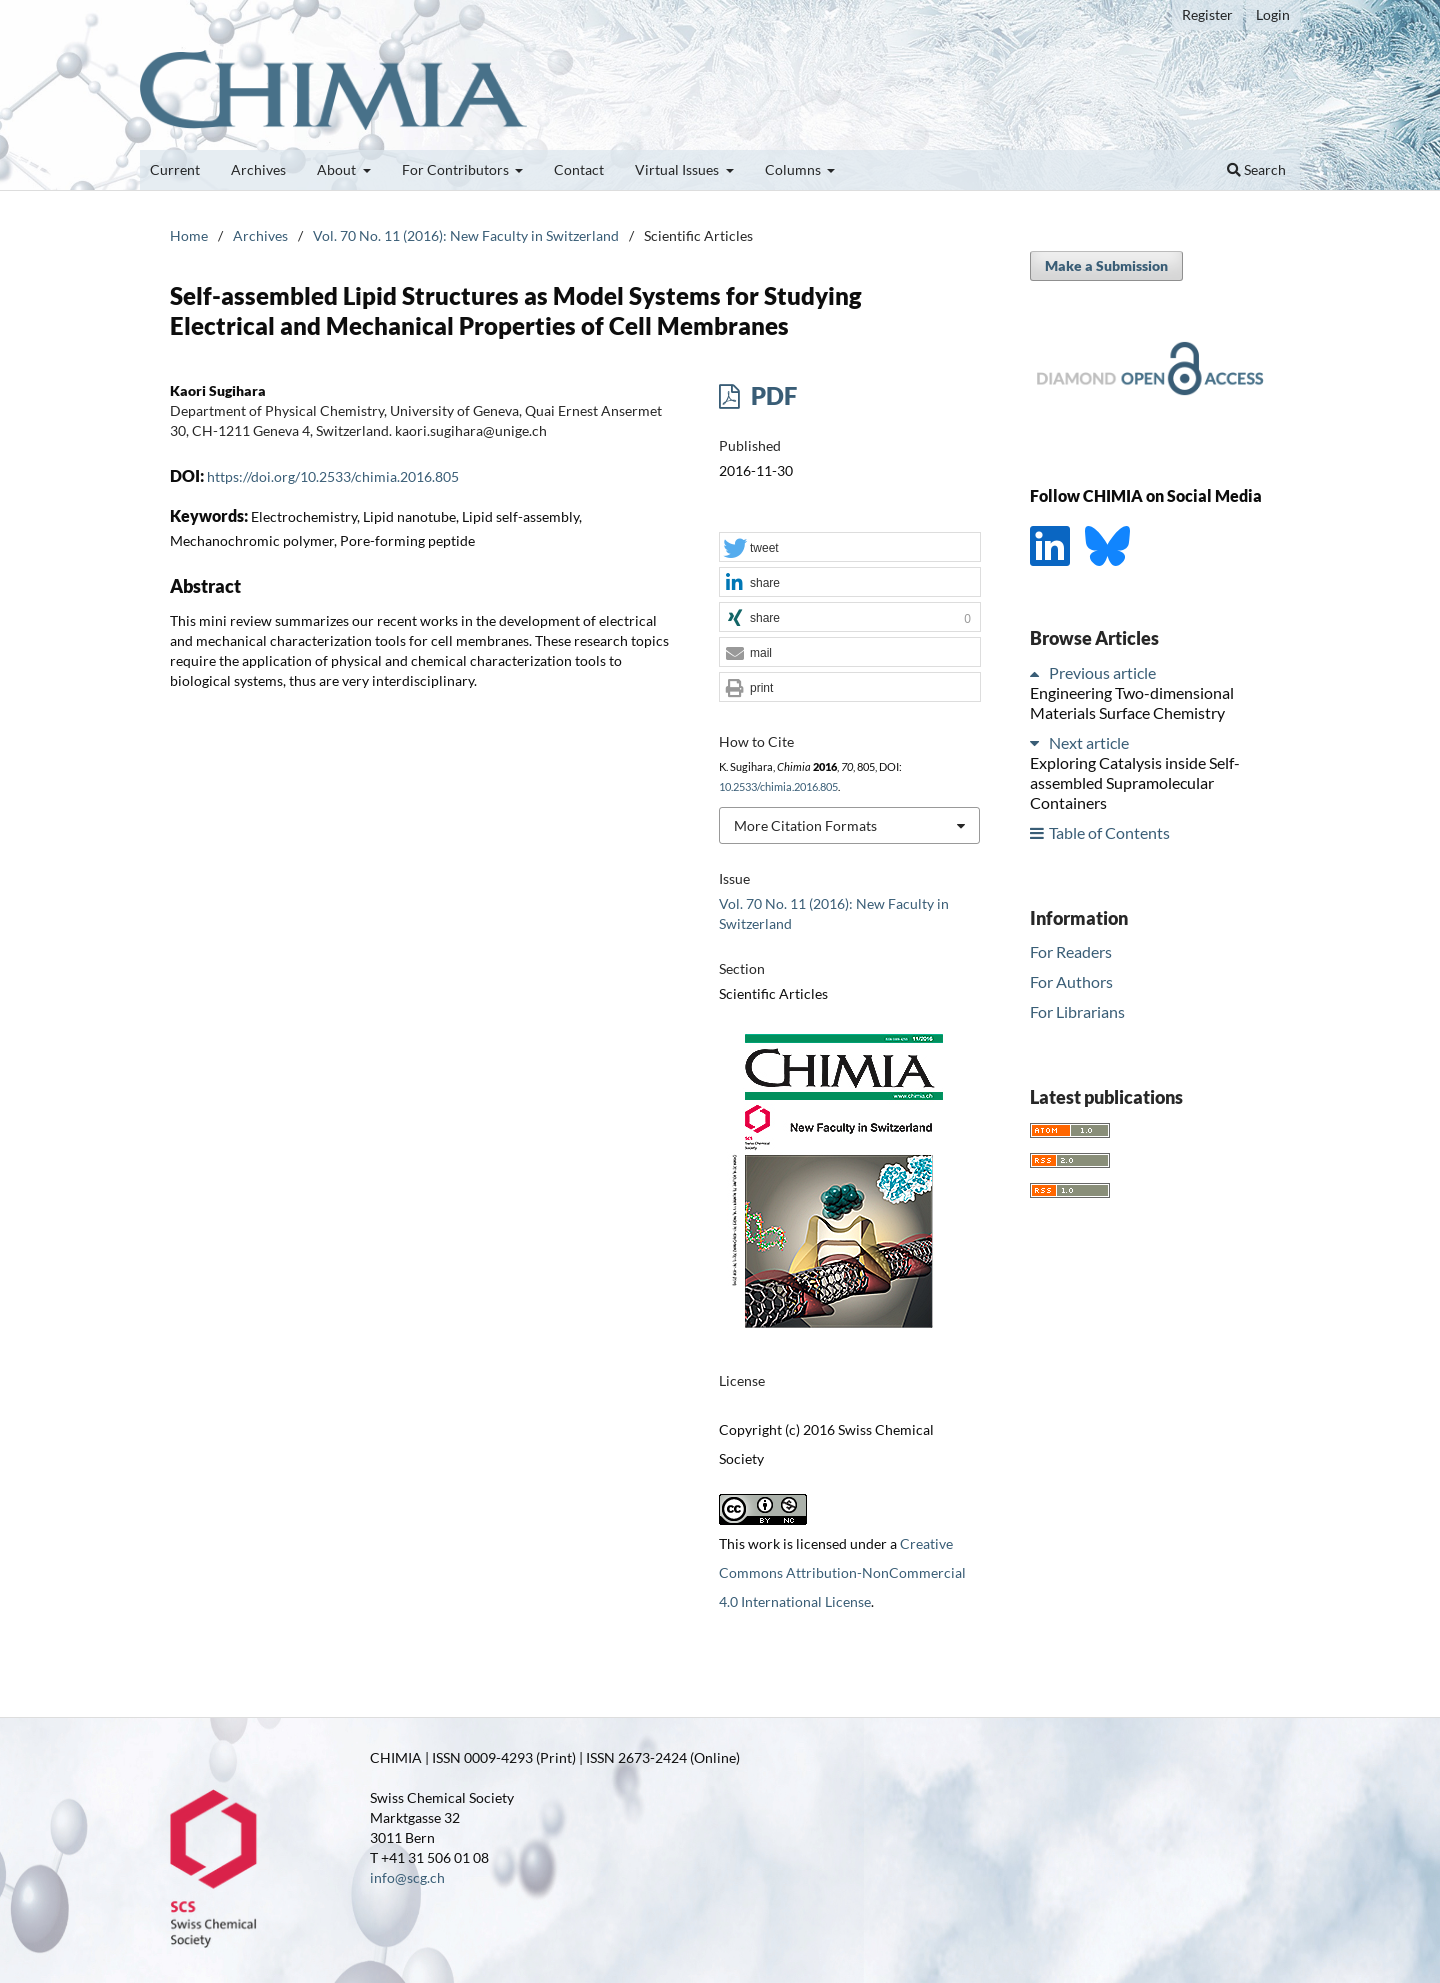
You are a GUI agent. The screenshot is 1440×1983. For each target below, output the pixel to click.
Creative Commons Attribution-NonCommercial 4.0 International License (842, 1572)
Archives (258, 169)
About (338, 169)
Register (1207, 14)
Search (1256, 169)
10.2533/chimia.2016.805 (778, 787)
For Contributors (457, 169)
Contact (579, 169)
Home (189, 235)
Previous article (1102, 672)
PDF (771, 395)
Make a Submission (1106, 265)
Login (1273, 14)
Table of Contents (1109, 832)
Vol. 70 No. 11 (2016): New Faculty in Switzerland (466, 235)
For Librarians (1077, 1011)
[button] (850, 548)
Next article (1089, 742)
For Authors (1071, 981)
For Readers (1071, 951)
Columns (794, 169)
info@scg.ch (407, 1877)
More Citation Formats (805, 825)
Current (175, 169)
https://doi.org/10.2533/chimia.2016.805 (333, 476)
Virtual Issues (678, 169)
